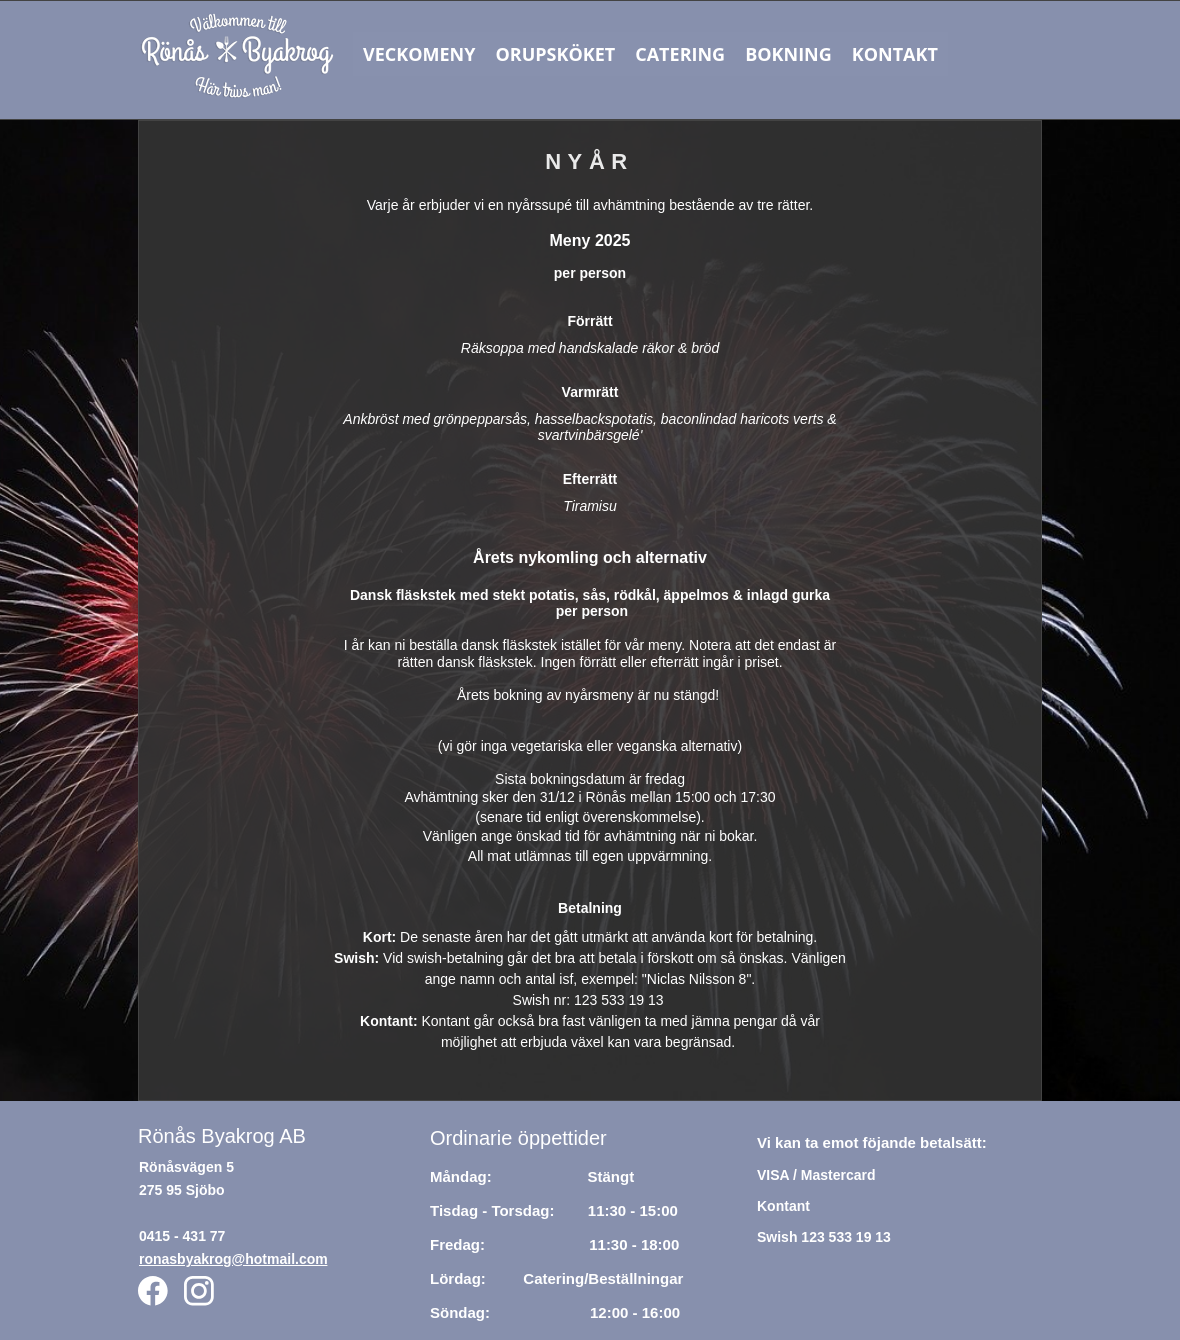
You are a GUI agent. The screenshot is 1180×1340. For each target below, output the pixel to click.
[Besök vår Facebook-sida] (153, 1291)
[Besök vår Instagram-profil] (199, 1291)
